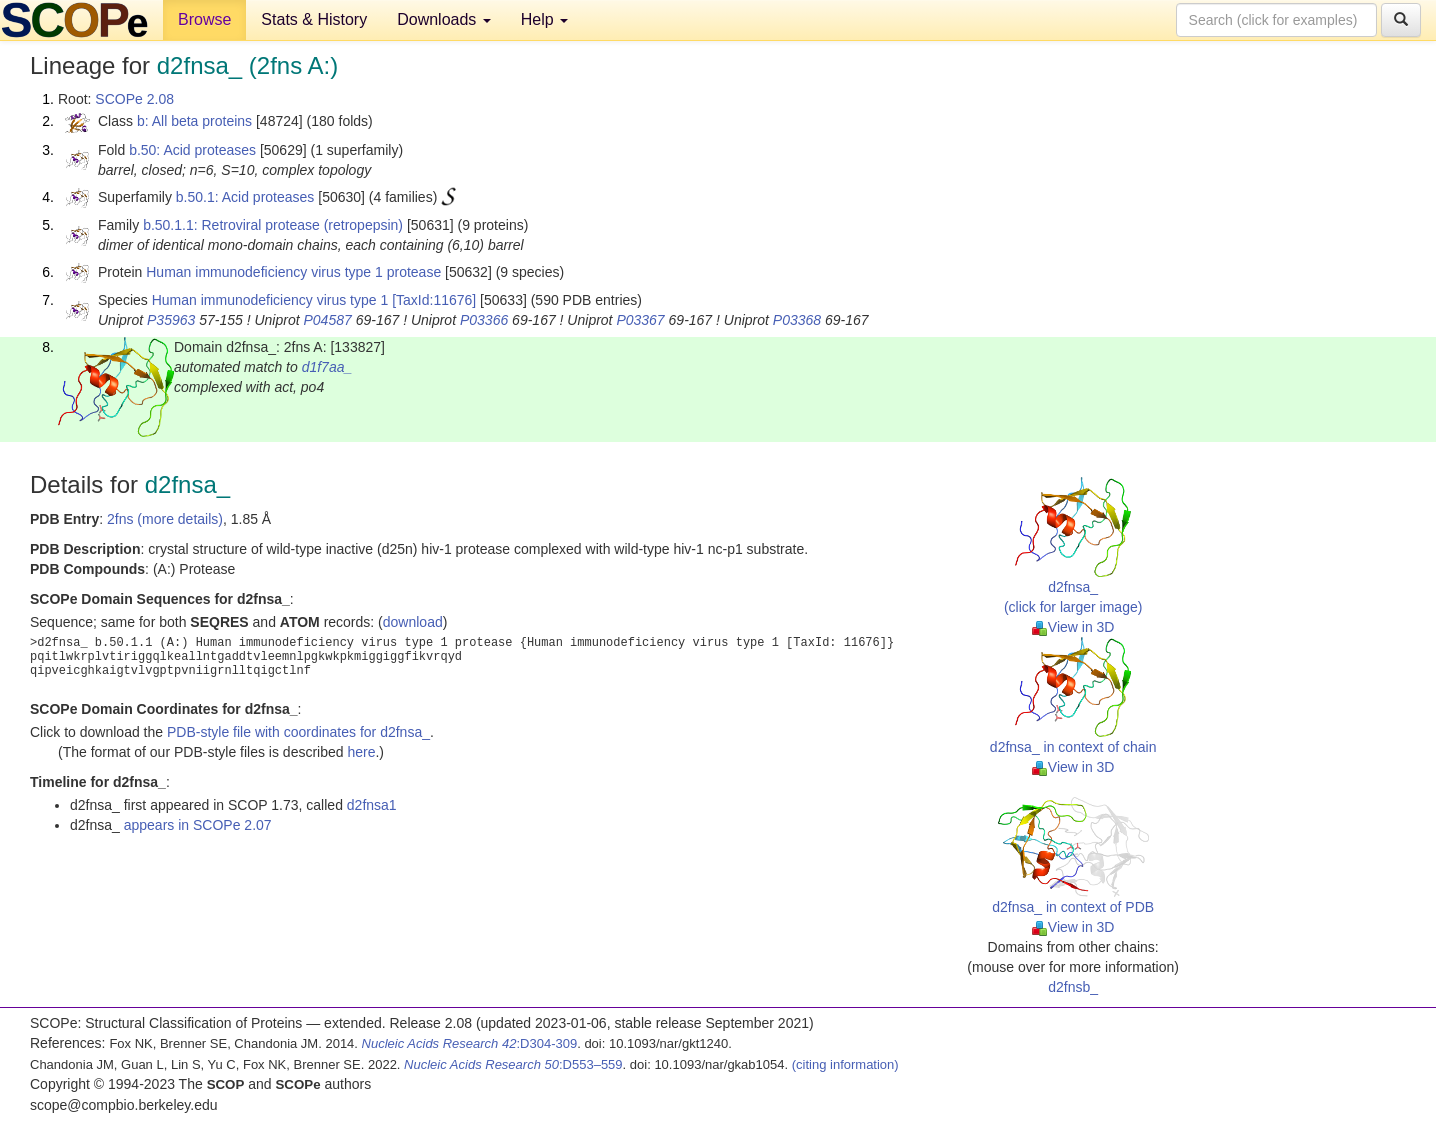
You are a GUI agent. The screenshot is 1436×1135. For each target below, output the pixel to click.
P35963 (171, 320)
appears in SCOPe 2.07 (198, 825)
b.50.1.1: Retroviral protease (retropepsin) (273, 225)
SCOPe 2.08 (134, 99)
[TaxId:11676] (434, 300)
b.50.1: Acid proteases (245, 197)
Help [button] (544, 19)
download (413, 622)
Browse (204, 19)
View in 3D (1073, 627)
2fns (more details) (165, 519)
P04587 (327, 320)
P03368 (797, 320)
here (361, 752)
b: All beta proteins (194, 121)
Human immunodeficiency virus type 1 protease (293, 272)
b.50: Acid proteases (192, 150)
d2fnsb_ (1073, 987)
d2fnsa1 (372, 805)
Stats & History (314, 19)
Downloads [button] (444, 19)
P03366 (484, 320)
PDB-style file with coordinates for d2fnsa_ (298, 732)
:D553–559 (513, 1064)
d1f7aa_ (327, 367)
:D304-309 (470, 1043)
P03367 (640, 320)
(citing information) (845, 1064)
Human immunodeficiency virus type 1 (270, 300)
